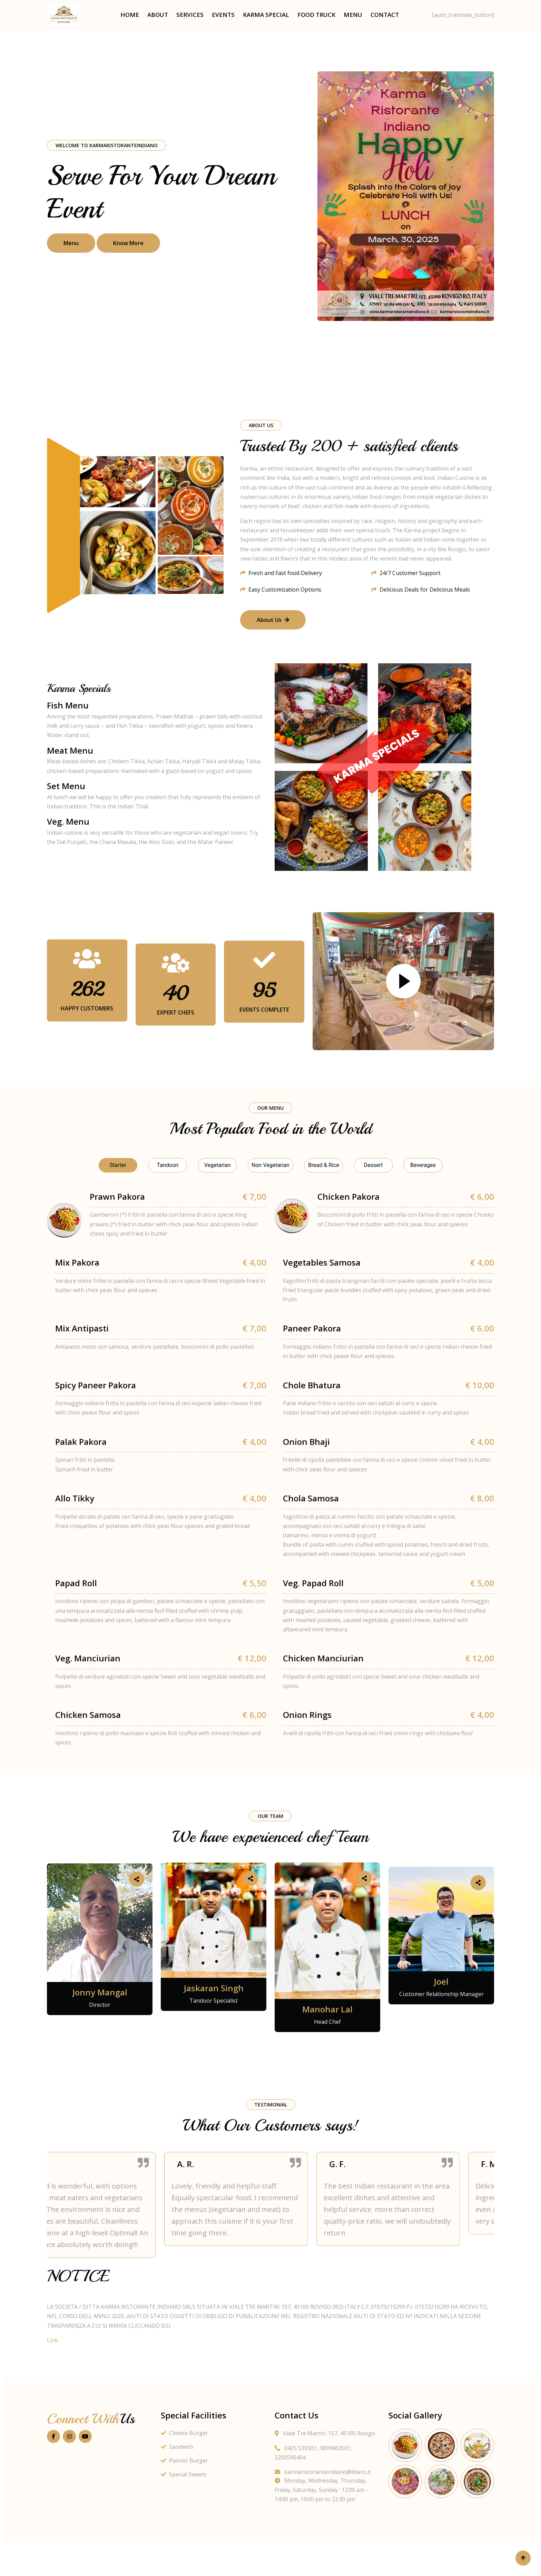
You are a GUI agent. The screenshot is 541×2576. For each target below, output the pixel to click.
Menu (353, 15)
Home (129, 15)
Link (52, 2340)
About (157, 15)
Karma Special (266, 15)
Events (223, 15)
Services (190, 15)
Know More (128, 243)
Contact (385, 15)
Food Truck (316, 15)
